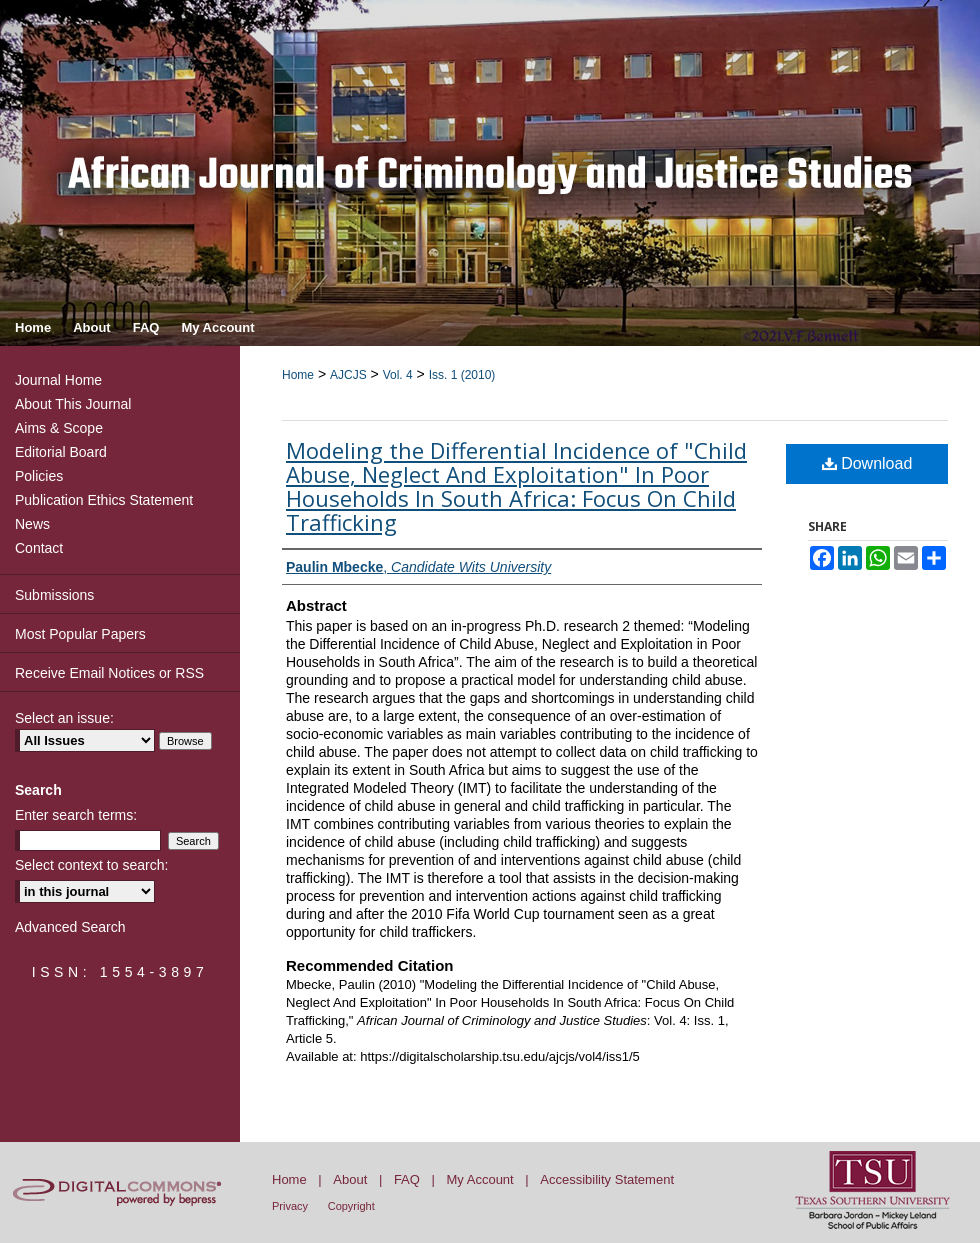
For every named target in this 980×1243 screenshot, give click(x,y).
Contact (39, 548)
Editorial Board (61, 452)
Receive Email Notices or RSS (109, 673)
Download (867, 463)
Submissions (54, 595)
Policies (39, 476)
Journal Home (58, 380)
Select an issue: (64, 718)
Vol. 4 (398, 375)
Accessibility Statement (607, 1179)
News (32, 524)
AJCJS (348, 375)
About (350, 1179)
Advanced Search (70, 927)
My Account (480, 1179)
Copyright (351, 1206)
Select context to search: (91, 865)
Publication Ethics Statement (104, 500)
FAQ (407, 1179)
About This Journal (73, 404)
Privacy (290, 1206)
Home (298, 375)
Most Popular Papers (80, 634)
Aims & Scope (59, 428)
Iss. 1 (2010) (462, 375)
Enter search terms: (76, 815)
